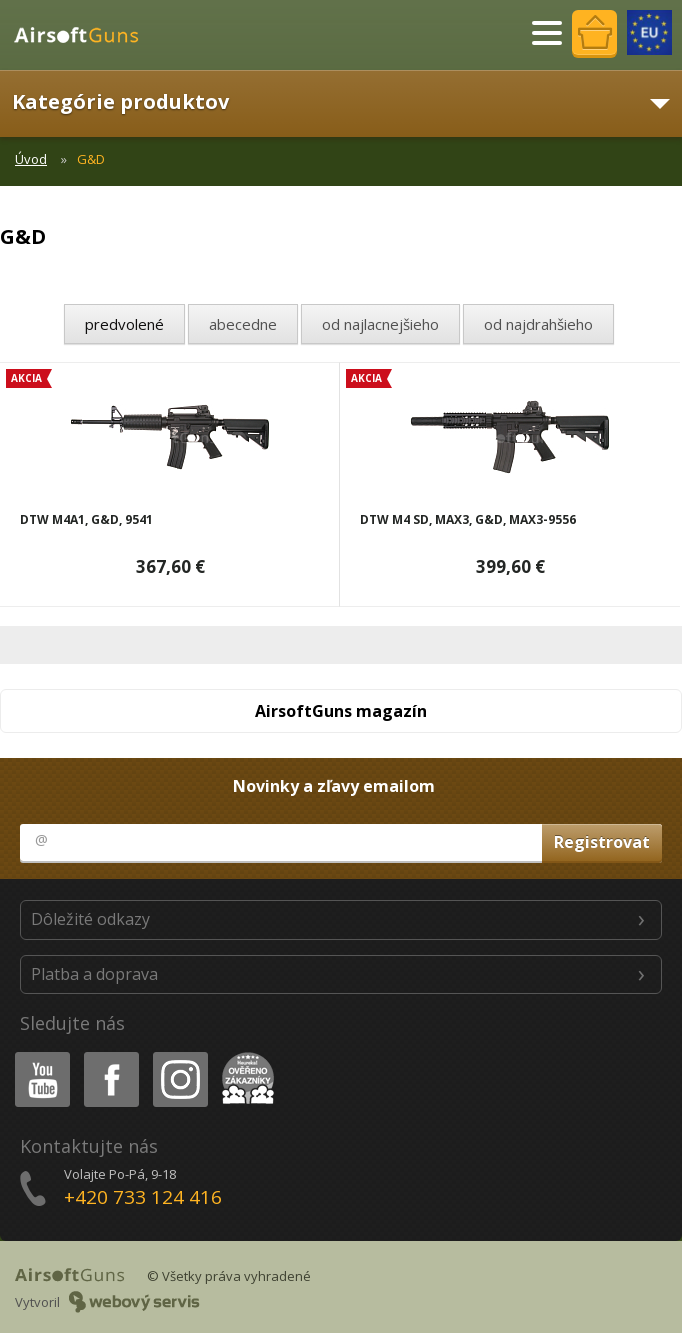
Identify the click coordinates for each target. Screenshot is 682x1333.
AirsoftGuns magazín (341, 711)
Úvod (31, 159)
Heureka (244, 1055)
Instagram (179, 1055)
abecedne (243, 324)
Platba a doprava (94, 974)
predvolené (124, 324)
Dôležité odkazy (90, 919)
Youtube (36, 1055)
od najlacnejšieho (380, 324)
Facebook (109, 1055)
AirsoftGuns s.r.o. (85, 35)
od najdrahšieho (538, 324)
